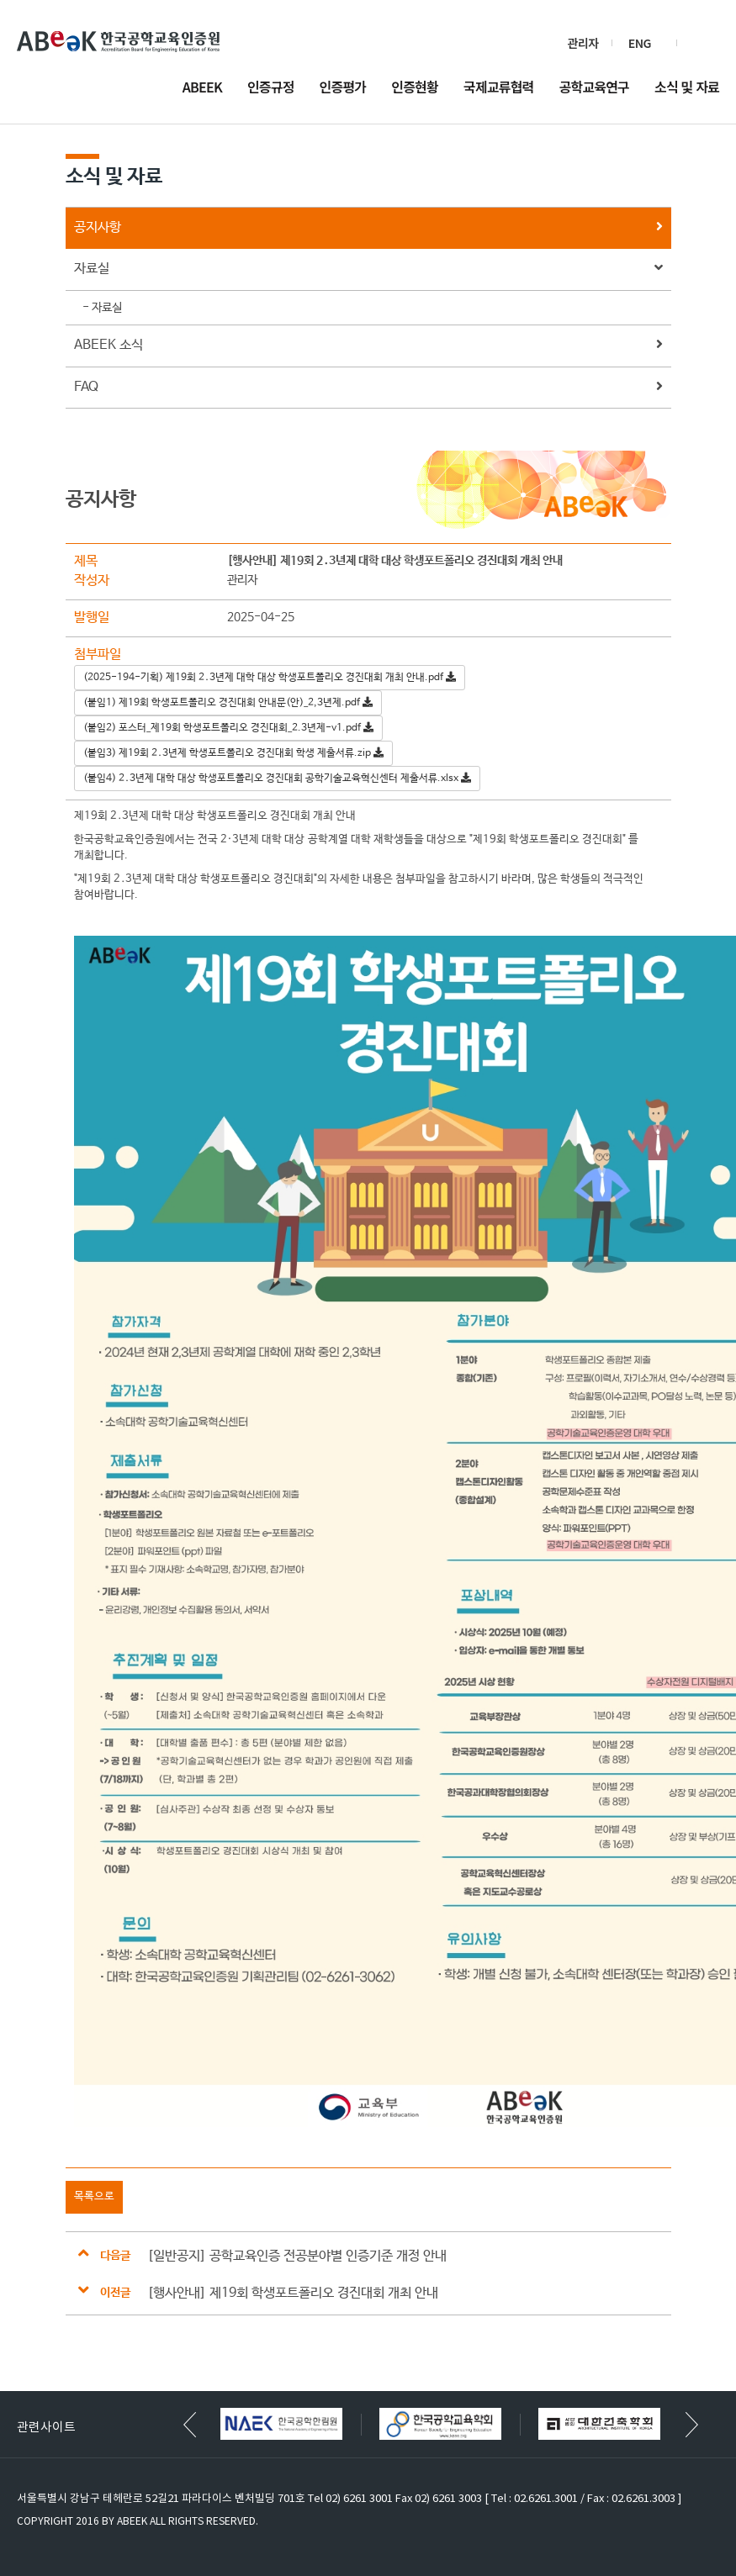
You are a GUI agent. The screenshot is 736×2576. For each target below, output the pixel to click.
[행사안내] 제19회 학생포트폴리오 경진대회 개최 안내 (292, 2293)
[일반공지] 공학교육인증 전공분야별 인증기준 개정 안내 (297, 2256)
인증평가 (343, 88)
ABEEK (202, 88)
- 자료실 (102, 307)
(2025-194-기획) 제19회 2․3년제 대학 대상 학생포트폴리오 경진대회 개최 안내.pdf (269, 678)
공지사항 (368, 228)
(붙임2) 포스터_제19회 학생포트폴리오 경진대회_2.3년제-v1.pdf (228, 728)
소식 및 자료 (686, 88)
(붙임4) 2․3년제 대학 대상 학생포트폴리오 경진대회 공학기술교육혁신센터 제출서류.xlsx (277, 778)
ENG (639, 42)
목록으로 (94, 2196)
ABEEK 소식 (368, 346)
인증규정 (270, 88)
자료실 (368, 269)
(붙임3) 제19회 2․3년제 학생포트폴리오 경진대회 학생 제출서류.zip (233, 753)
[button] (692, 2424)
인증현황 (414, 88)
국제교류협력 (498, 88)
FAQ (368, 388)
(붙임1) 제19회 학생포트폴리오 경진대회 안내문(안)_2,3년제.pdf (228, 703)
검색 (705, 43)
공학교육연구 (594, 88)
